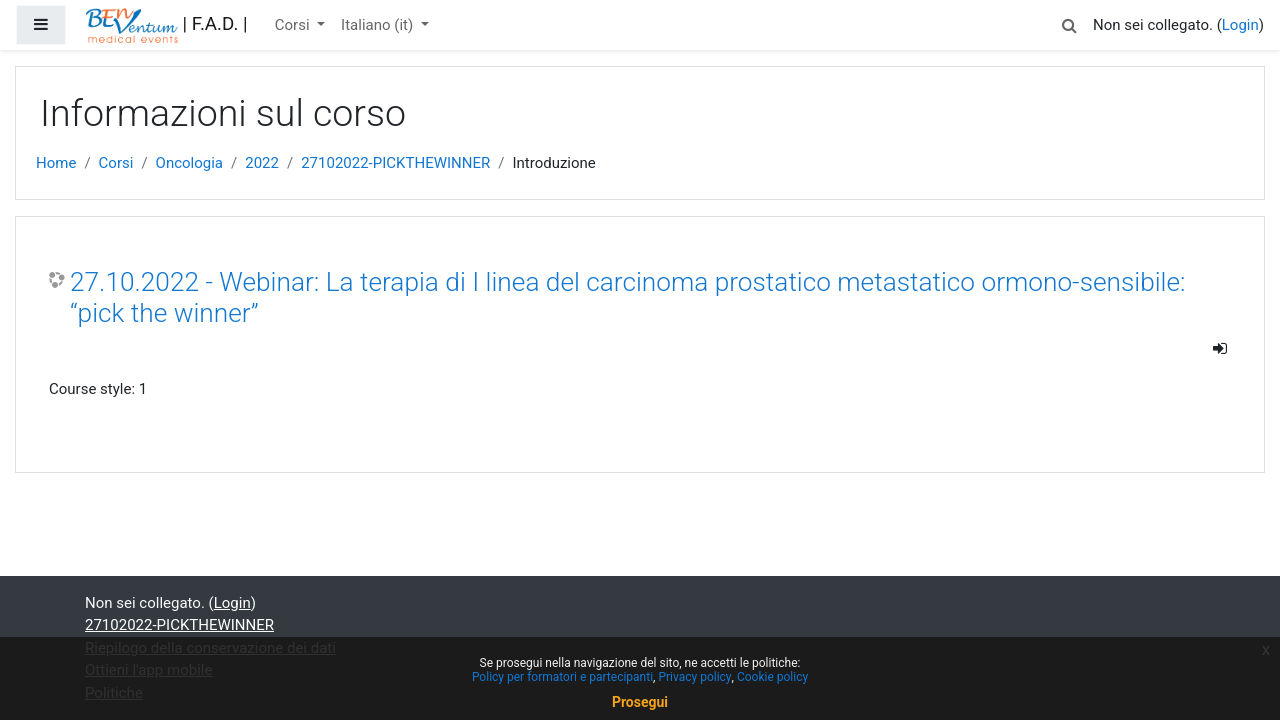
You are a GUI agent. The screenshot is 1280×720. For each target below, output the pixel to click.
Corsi (294, 25)
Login (1240, 25)
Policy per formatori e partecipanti (562, 677)
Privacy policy (694, 677)
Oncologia (189, 163)
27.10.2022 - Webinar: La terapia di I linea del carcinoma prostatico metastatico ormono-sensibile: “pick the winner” (628, 298)
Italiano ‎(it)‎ (379, 25)
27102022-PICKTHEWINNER (395, 163)
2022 (262, 163)
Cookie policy (772, 677)
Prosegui (640, 702)
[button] (1069, 22)
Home (56, 163)
